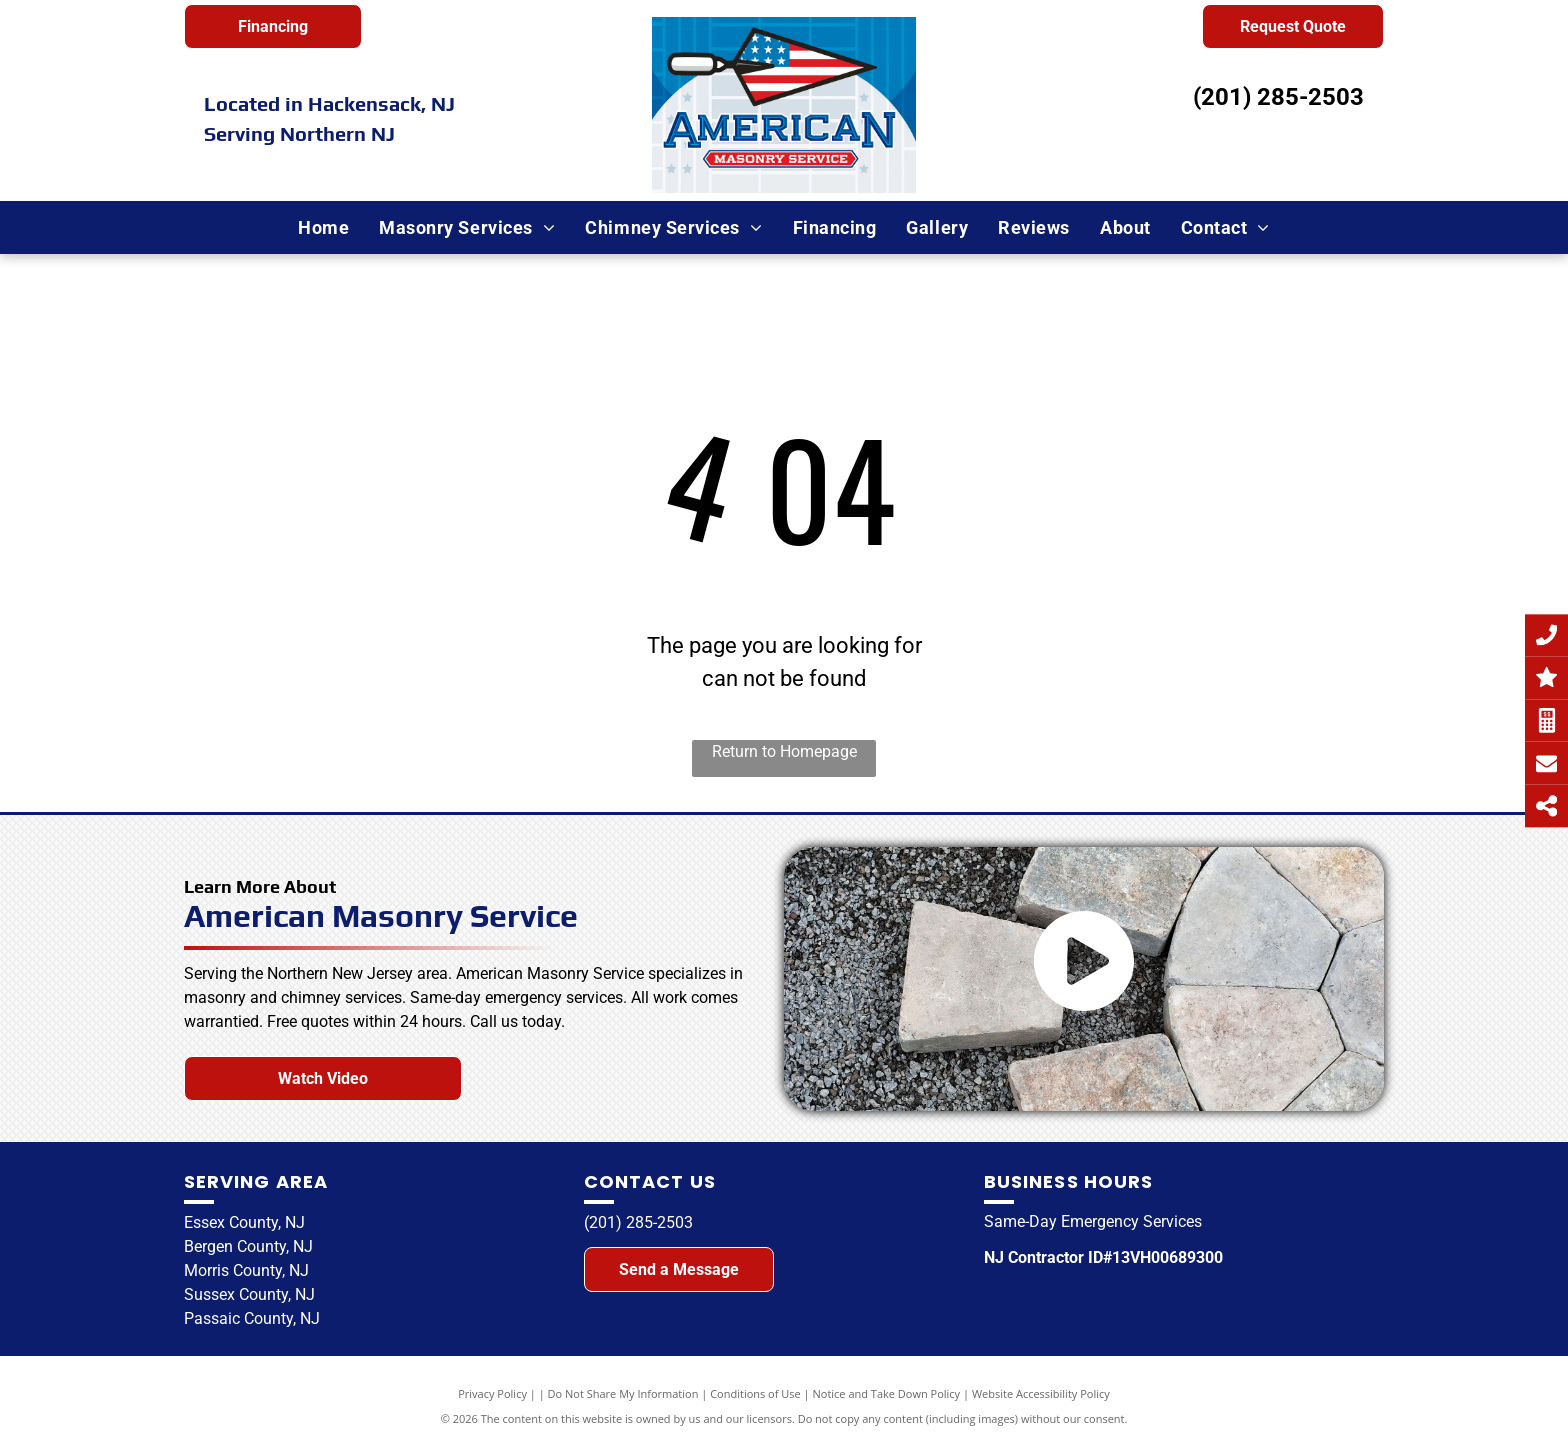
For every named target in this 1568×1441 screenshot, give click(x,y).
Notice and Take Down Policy (887, 1393)
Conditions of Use (755, 1393)
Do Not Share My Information (623, 1393)
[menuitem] (323, 227)
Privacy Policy (492, 1393)
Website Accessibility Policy (1041, 1393)
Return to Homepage (784, 751)
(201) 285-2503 (1278, 97)
